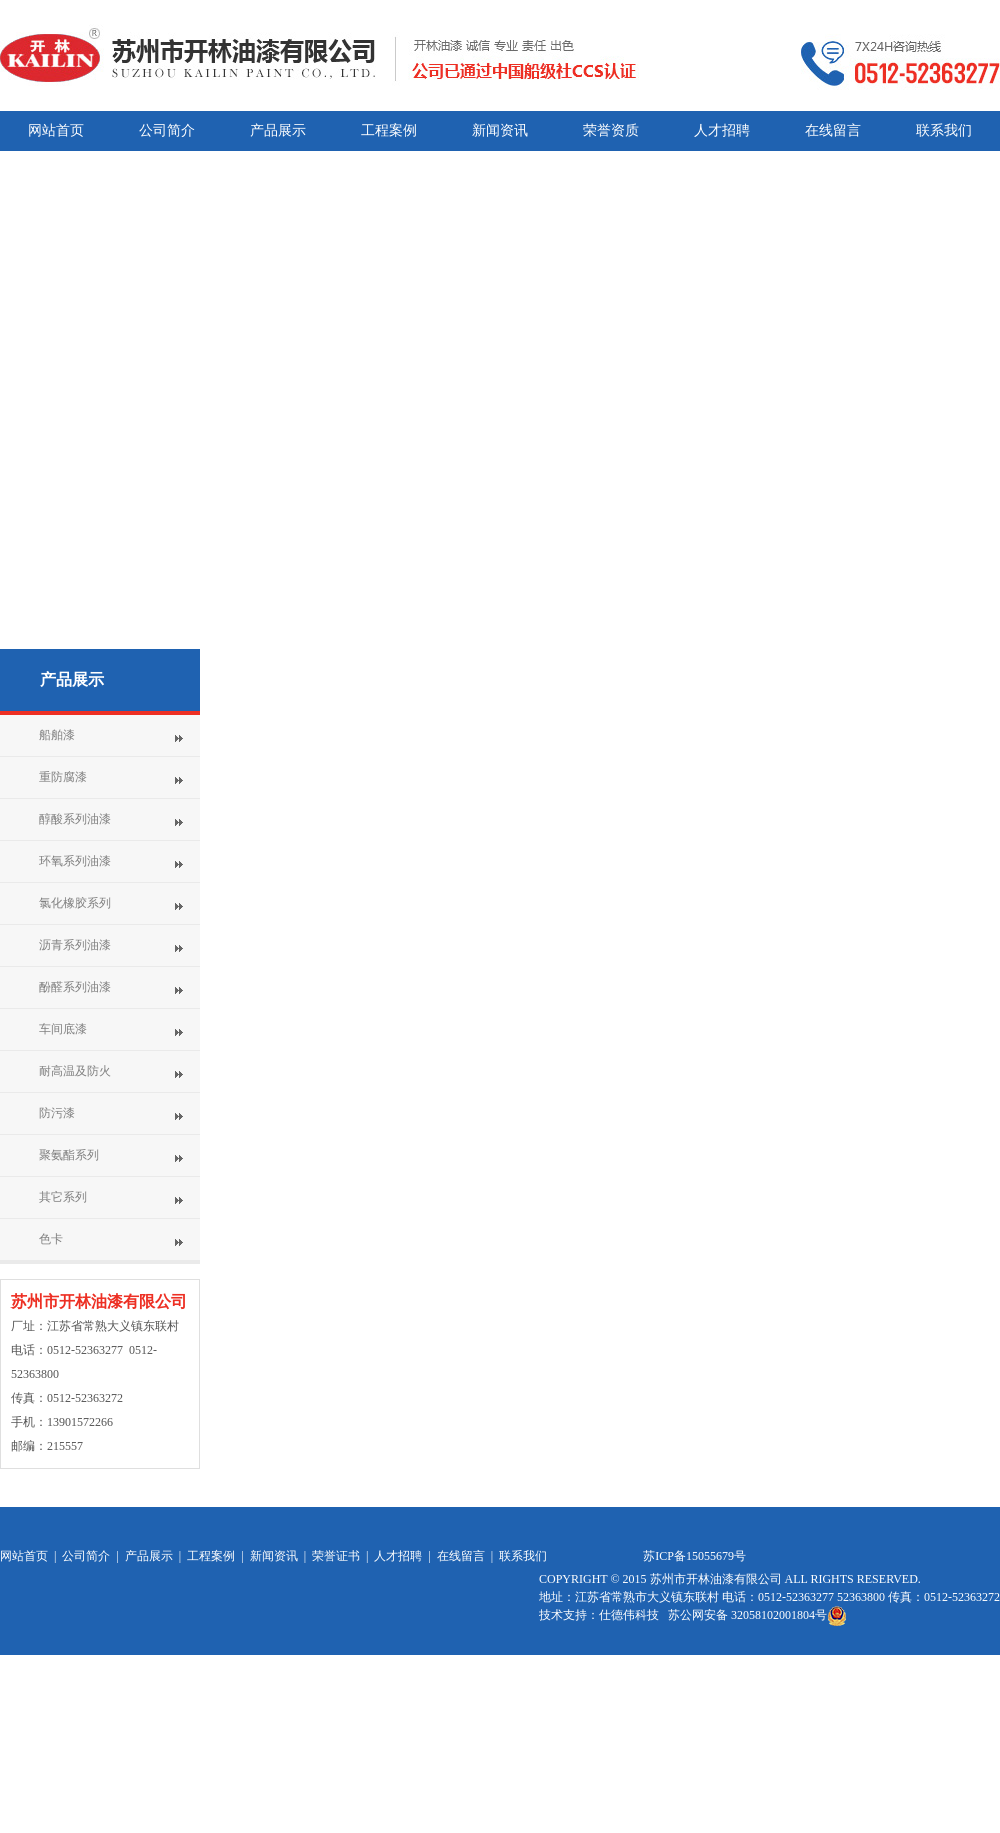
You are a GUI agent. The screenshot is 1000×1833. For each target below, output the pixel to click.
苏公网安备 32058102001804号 (757, 1615)
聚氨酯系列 (69, 1155)
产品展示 (72, 679)
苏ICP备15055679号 (694, 1556)
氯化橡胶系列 (75, 903)
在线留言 (461, 1556)
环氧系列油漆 (75, 861)
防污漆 (57, 1113)
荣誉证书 (336, 1556)
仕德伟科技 (630, 1615)
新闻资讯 (274, 1556)
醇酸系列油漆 (75, 819)
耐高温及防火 (75, 1071)
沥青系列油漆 (75, 945)
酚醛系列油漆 (75, 987)
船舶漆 (57, 735)
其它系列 (63, 1197)
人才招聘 (398, 1556)
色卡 (51, 1239)
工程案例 (211, 1556)
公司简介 (86, 1556)
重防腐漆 (63, 777)
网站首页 (24, 1556)
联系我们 (523, 1556)
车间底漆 (63, 1029)
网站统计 (563, 1698)
